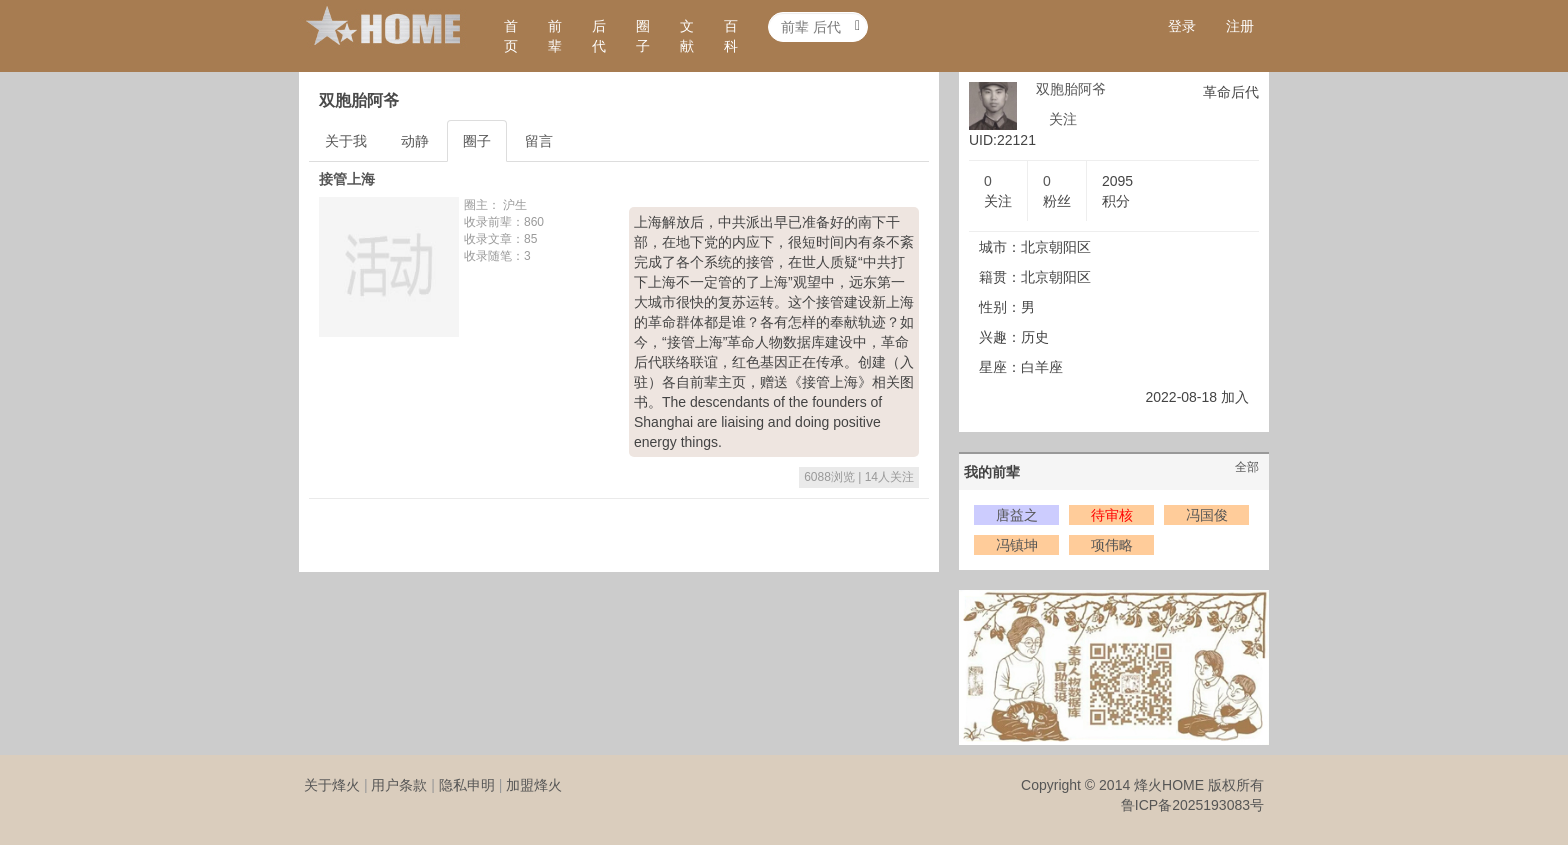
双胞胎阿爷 (1071, 89)
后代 (599, 36)
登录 (1182, 26)
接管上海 (347, 179)
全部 (1247, 467)
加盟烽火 (534, 785)
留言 (539, 141)
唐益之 (1017, 515)
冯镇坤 (1017, 545)
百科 (731, 36)
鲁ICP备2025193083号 (1192, 805)
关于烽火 (332, 785)
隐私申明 (467, 785)
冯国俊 (1207, 515)
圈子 (643, 36)
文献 (687, 36)
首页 (511, 36)
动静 (415, 141)
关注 (1063, 119)
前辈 (555, 36)
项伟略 (1112, 545)
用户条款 (399, 785)
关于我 (346, 141)
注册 (1240, 26)
